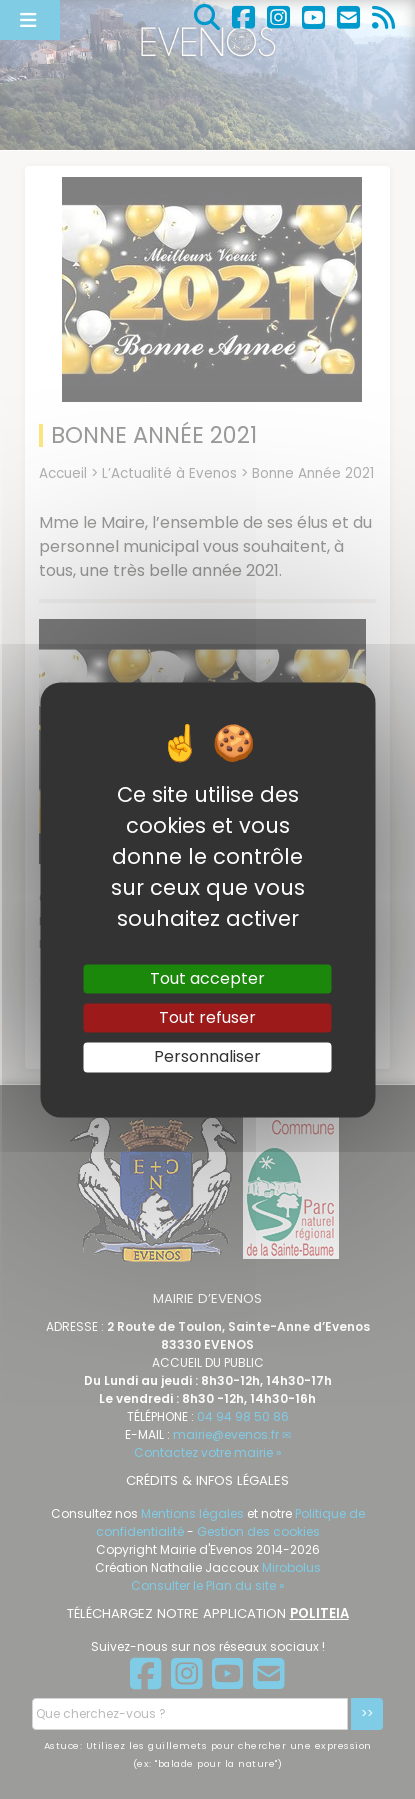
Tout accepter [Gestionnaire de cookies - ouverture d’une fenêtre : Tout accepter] (207, 978)
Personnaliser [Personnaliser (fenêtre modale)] (207, 1057)
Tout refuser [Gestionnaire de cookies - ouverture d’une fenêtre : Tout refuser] (207, 1018)
